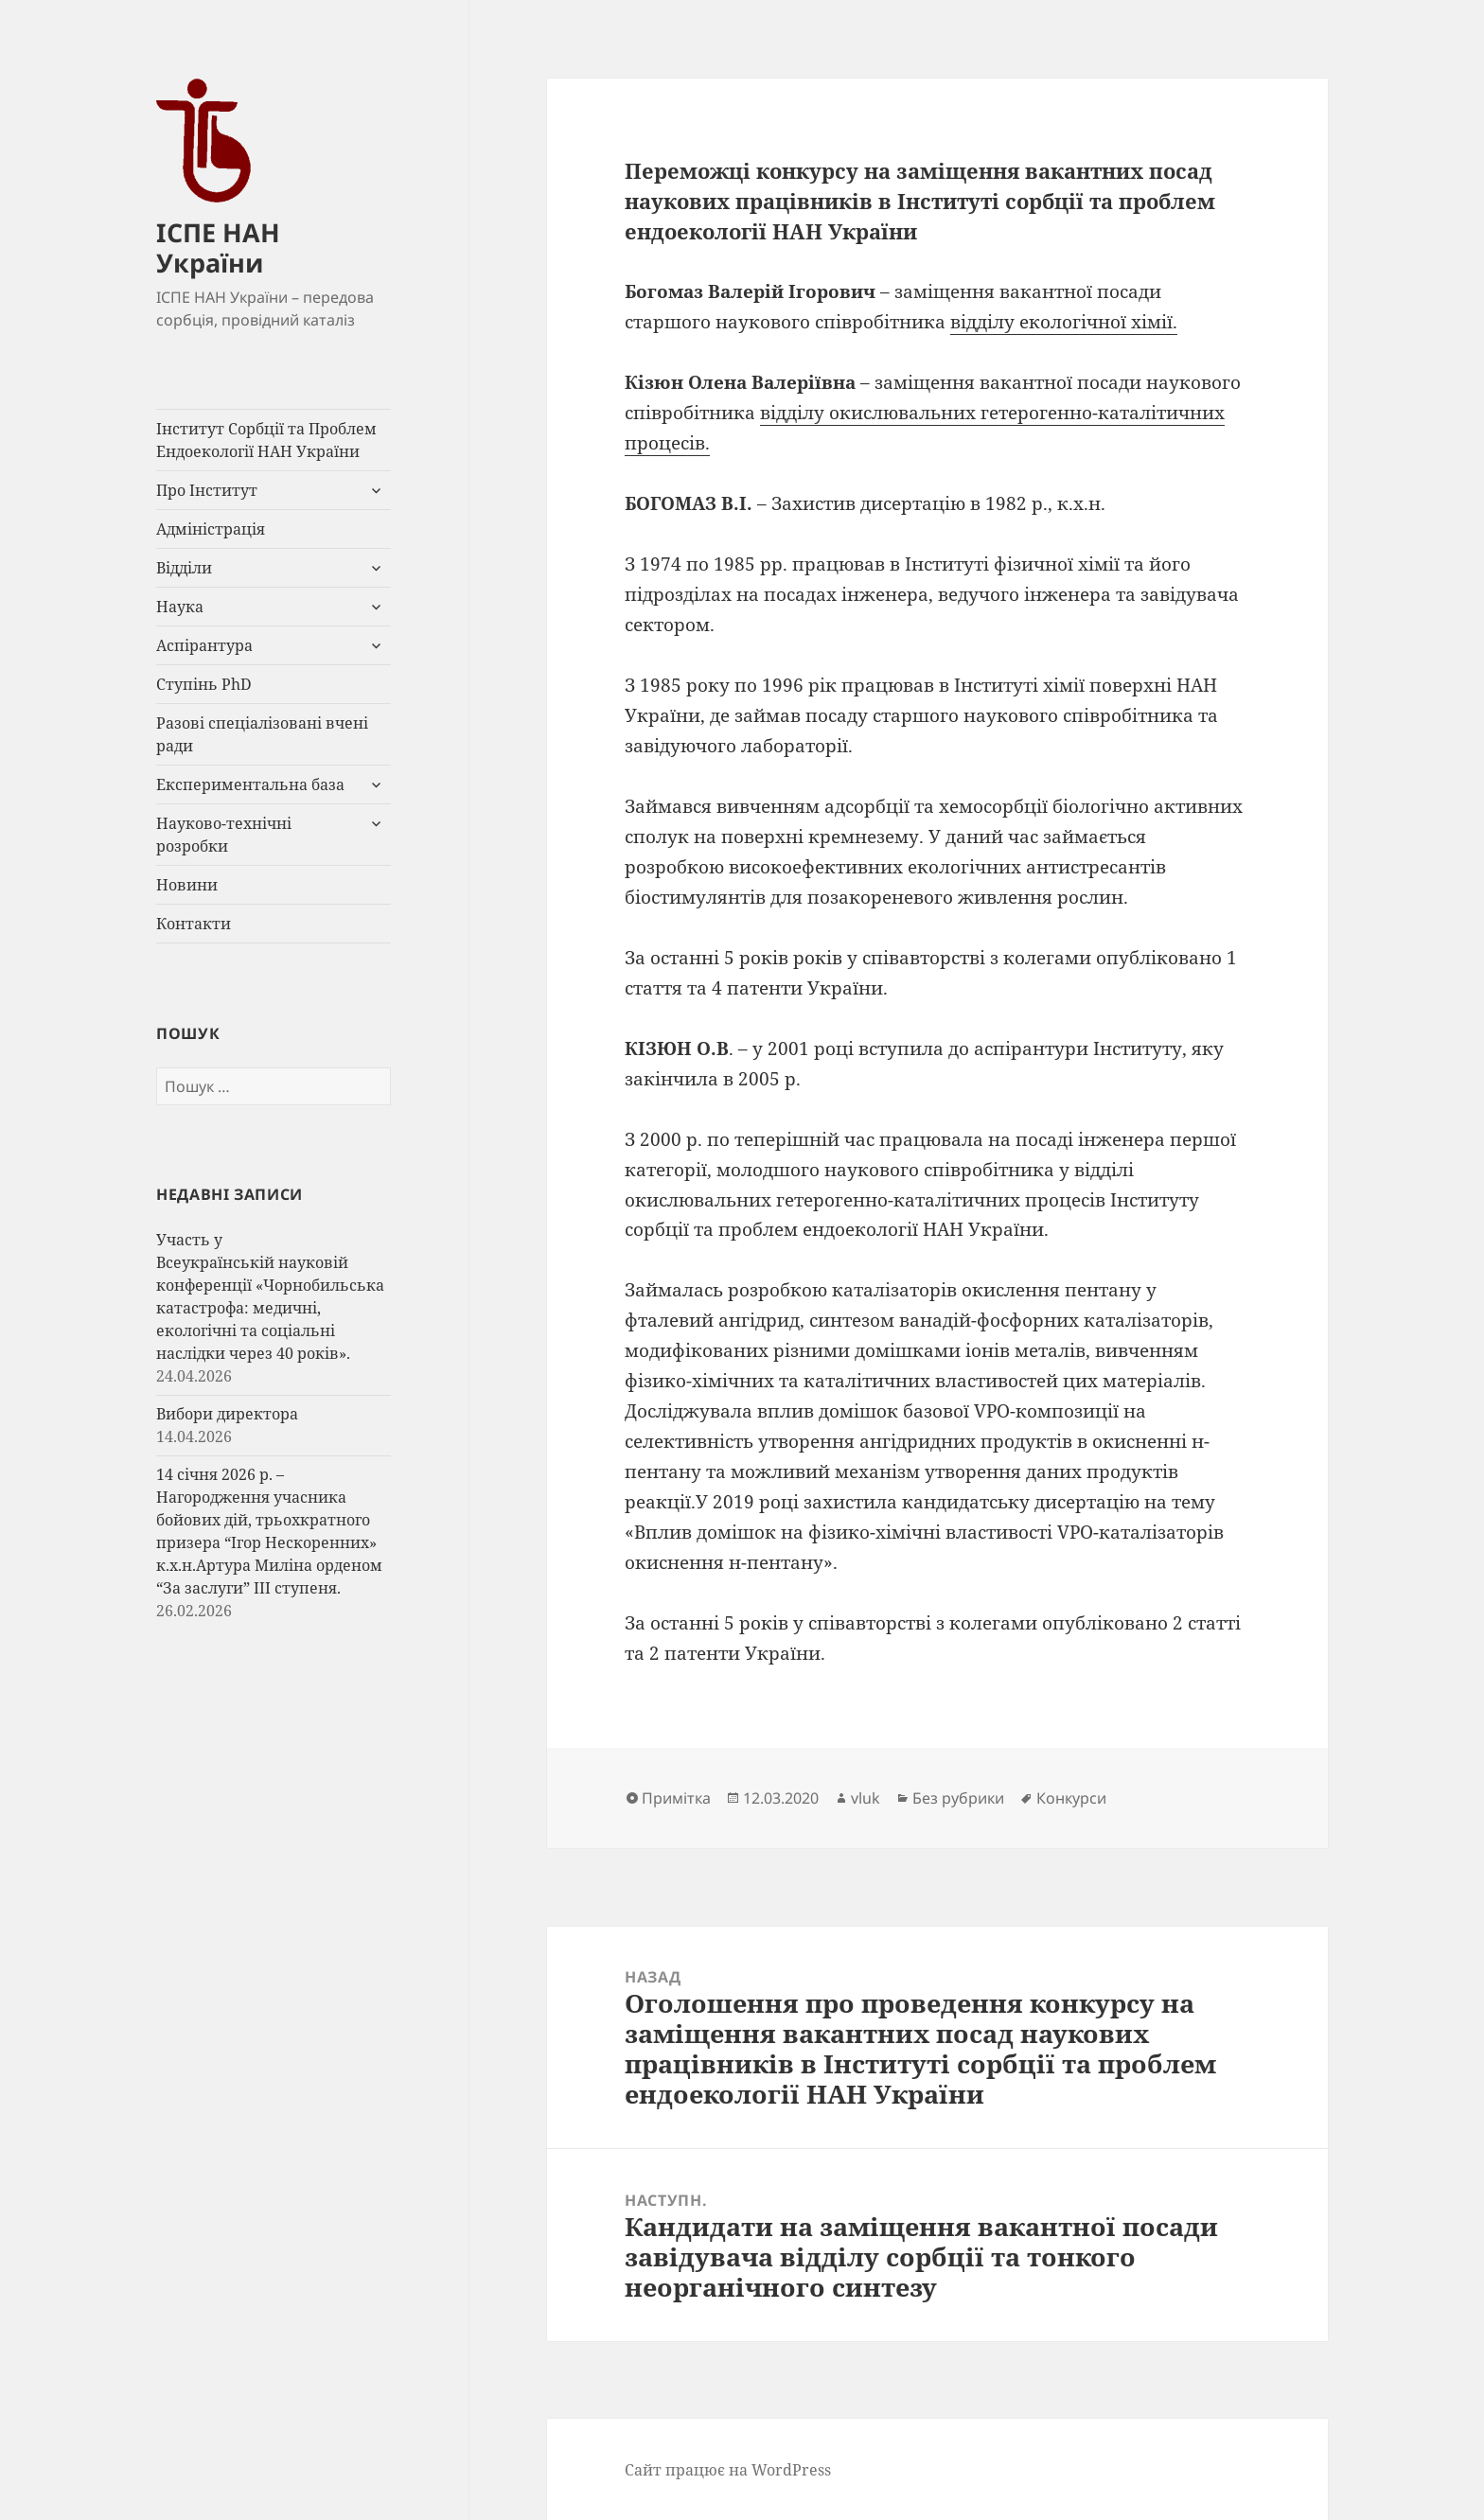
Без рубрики (958, 1798)
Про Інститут (206, 490)
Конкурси (1071, 1798)
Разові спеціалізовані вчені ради (262, 734)
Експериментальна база (250, 784)
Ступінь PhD (204, 684)
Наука (179, 606)
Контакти (193, 923)
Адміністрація (210, 529)
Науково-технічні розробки (224, 834)
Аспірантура (204, 645)
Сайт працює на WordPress (728, 2469)
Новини (187, 884)
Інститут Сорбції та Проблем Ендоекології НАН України (266, 440)
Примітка (676, 1798)
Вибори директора (227, 1413)
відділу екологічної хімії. (1063, 321)
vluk (865, 1798)
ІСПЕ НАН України (218, 247)
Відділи (184, 567)
